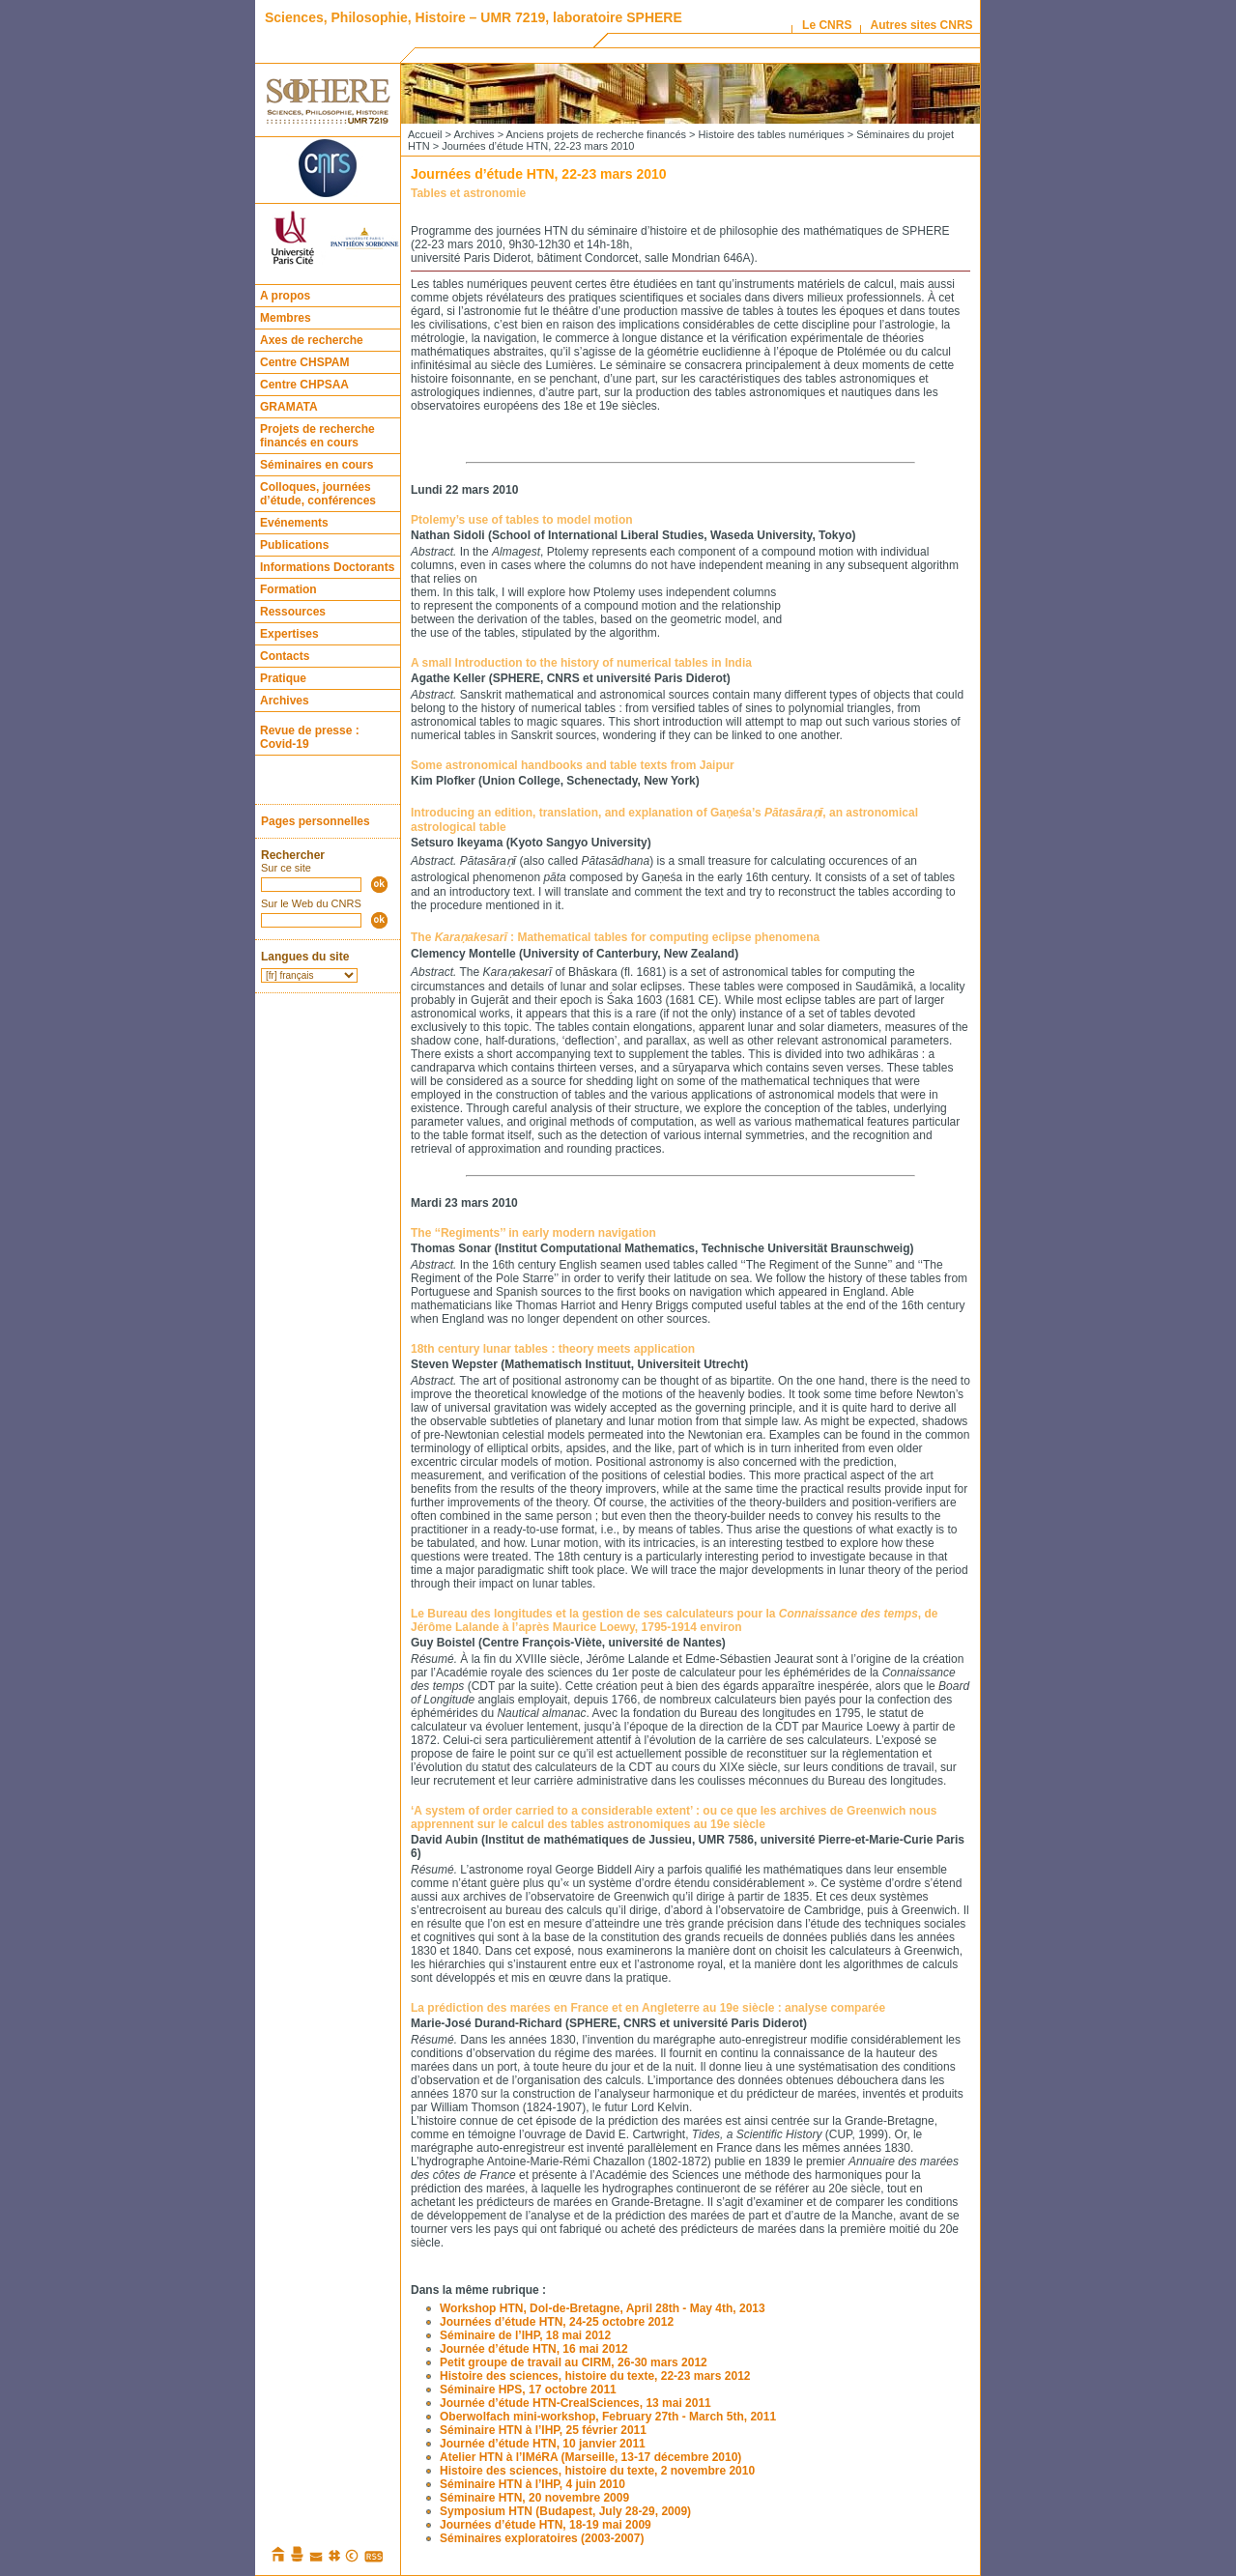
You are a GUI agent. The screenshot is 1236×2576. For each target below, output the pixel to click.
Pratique (283, 678)
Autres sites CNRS (922, 25)
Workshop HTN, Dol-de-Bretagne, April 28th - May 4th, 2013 (602, 2308)
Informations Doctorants (327, 567)
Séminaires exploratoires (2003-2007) (542, 2538)
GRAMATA (289, 407)
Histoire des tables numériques (772, 134)
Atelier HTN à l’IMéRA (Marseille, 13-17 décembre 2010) (590, 2457)
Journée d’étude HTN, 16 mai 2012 (534, 2349)
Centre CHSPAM (304, 362)
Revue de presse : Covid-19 (309, 737)
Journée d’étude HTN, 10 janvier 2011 (543, 2443)
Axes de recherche (311, 340)
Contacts (284, 656)
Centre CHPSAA (304, 384)
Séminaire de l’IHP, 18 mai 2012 (525, 2335)
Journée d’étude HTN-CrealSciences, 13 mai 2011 (575, 2403)
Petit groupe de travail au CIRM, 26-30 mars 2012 (573, 2362)
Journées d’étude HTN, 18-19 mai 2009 (545, 2525)
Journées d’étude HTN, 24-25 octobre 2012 (557, 2322)
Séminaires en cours (316, 465)
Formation (288, 589)
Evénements (294, 523)
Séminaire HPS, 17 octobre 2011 (528, 2389)
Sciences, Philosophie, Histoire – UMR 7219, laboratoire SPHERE (473, 17)
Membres (285, 318)
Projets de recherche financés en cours (317, 435)
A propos (285, 295)
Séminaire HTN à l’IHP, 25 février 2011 (543, 2430)
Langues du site (305, 956)
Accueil (425, 134)
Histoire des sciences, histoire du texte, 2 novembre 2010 (597, 2470)
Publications (294, 545)
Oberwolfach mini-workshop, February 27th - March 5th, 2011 (608, 2416)
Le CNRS (826, 25)
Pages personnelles (315, 821)
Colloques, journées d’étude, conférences (318, 493)
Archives (284, 700)
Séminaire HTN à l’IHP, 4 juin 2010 (532, 2484)
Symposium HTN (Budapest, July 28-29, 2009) (565, 2511)
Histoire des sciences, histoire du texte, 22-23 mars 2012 (595, 2376)
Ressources (293, 611)
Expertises (289, 634)
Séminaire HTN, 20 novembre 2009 (534, 2497)
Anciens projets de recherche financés (596, 134)
